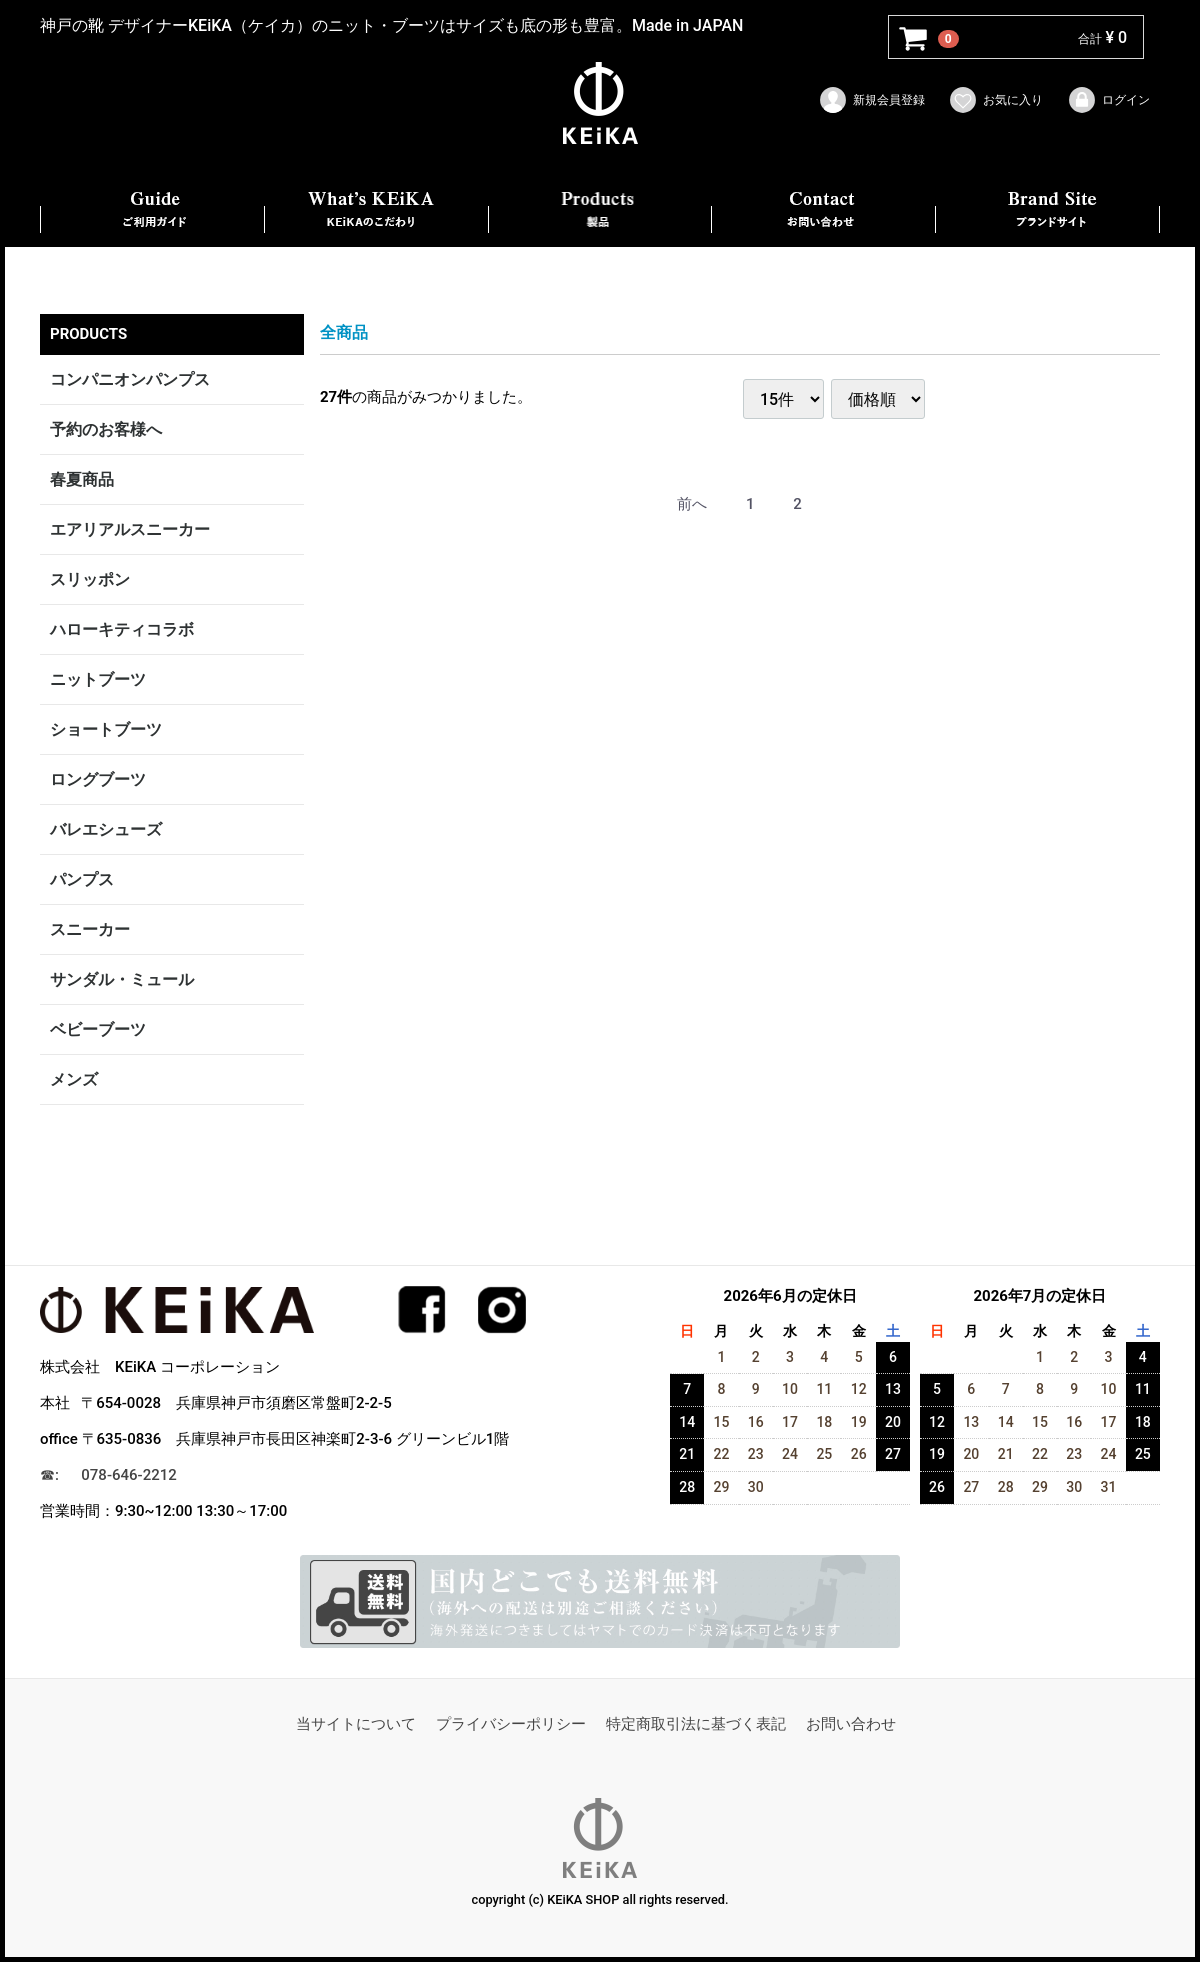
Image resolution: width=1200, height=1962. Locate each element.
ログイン (1108, 100)
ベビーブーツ (98, 1029)
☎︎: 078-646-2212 (108, 1475)
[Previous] (692, 505)
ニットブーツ (98, 679)
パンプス (82, 879)
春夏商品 (82, 479)
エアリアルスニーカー (130, 529)
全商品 (344, 332)
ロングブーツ (98, 779)
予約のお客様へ (106, 429)
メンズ (74, 1079)
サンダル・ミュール (122, 979)
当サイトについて (356, 1725)
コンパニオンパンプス (130, 379)
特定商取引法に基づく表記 (696, 1725)
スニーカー (90, 929)
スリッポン (90, 579)
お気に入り (995, 100)
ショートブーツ (106, 729)
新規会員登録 (871, 100)
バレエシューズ (106, 829)
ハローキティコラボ (122, 629)
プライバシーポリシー (511, 1725)
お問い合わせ (851, 1725)
